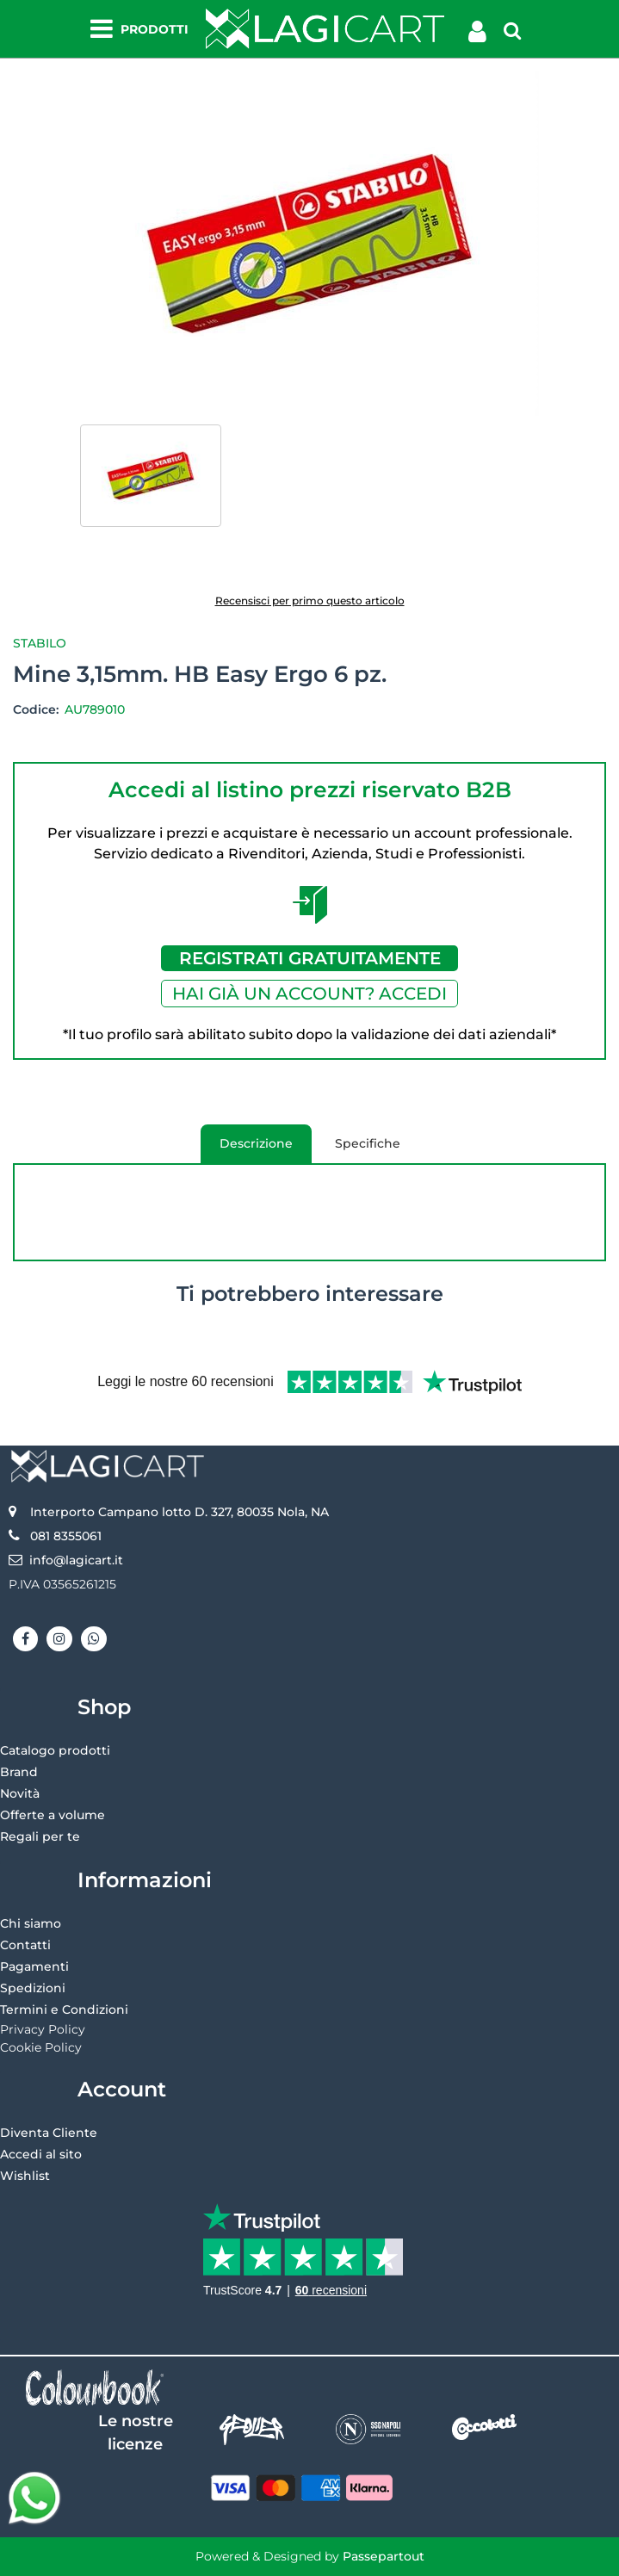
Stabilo (39, 643)
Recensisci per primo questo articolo (310, 600)
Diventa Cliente (48, 2132)
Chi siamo (30, 1923)
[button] (309, 243)
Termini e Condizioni (64, 2009)
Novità (20, 1793)
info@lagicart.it (76, 1560)
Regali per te (40, 1836)
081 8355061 (66, 1536)
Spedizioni (32, 1988)
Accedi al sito (41, 2154)
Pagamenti (34, 1966)
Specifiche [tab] (367, 1143)
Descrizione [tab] (247, 1149)
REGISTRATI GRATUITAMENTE (310, 958)
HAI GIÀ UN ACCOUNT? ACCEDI (309, 993)
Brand (19, 1772)
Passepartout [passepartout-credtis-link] (383, 2556)
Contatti (25, 1945)
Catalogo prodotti (55, 1750)
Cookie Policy (41, 2047)
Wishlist (25, 2175)
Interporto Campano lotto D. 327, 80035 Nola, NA (179, 1512)
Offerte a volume (52, 1815)
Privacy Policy (42, 2029)
